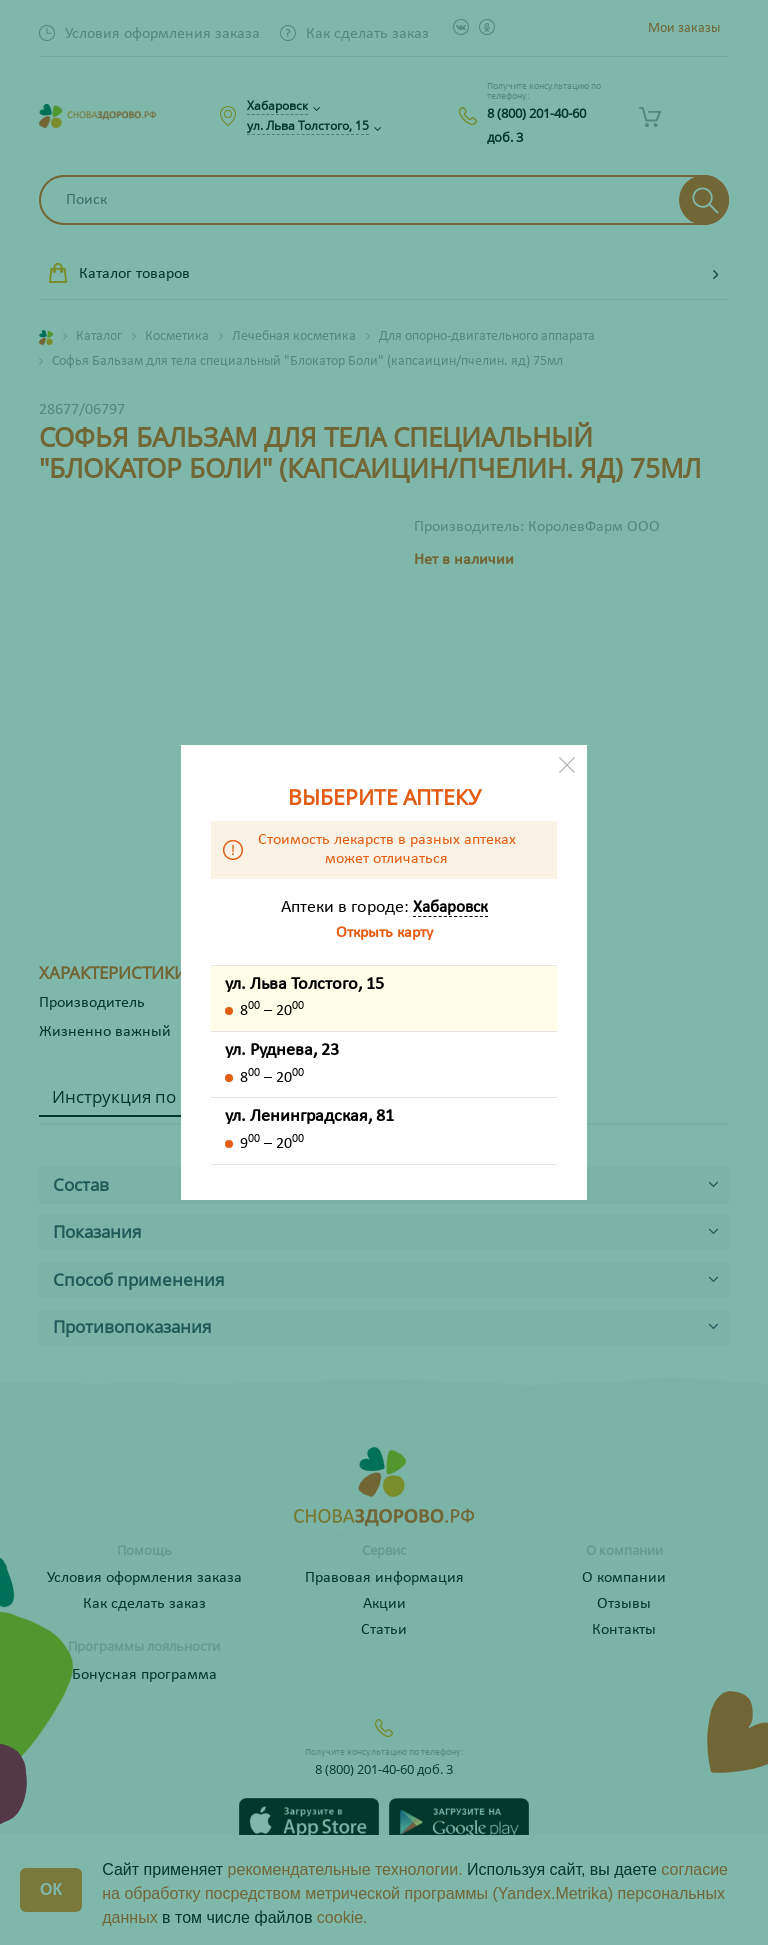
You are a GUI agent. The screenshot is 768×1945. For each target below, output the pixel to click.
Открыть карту (384, 933)
